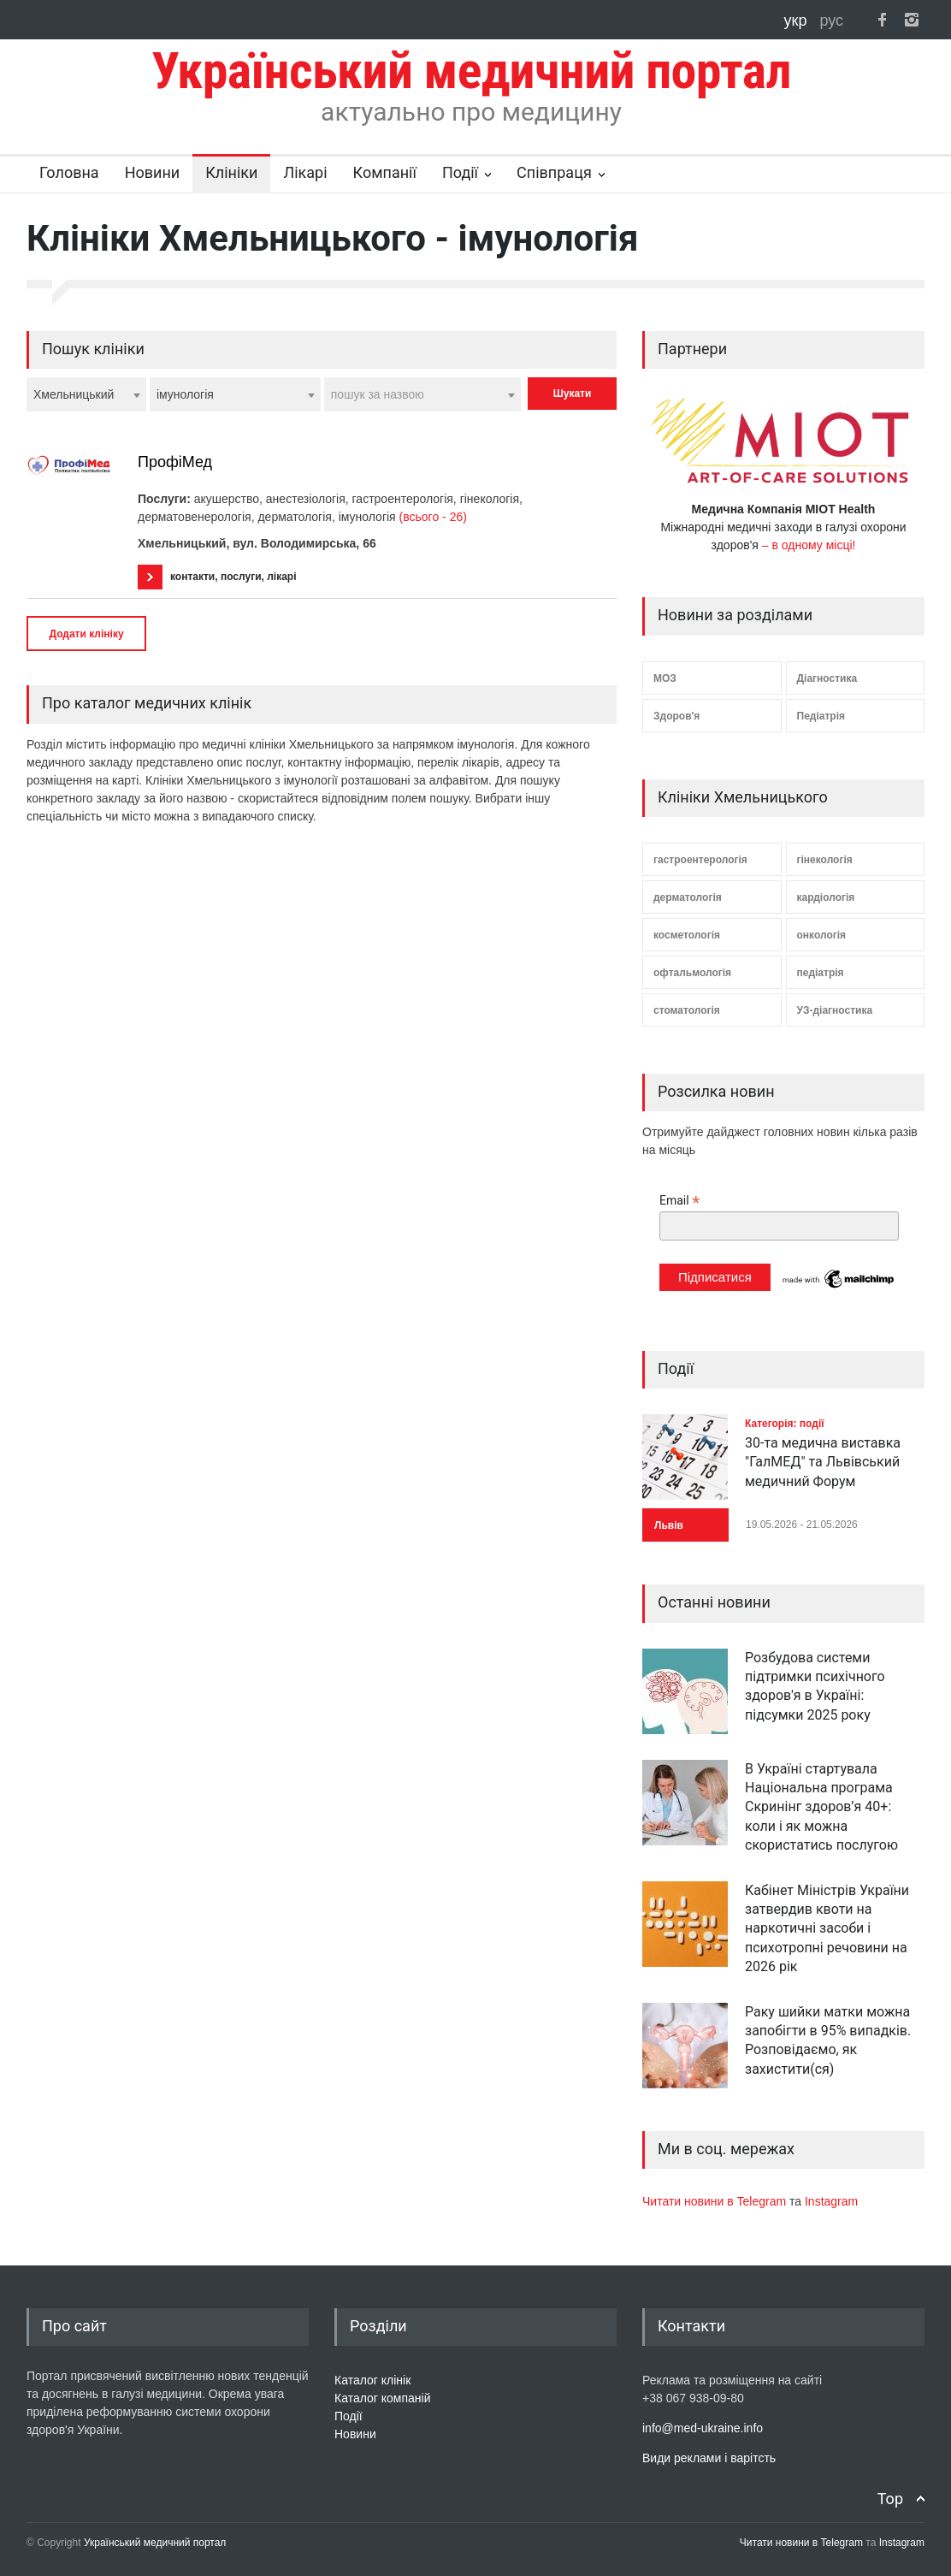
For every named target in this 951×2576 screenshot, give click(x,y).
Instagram (831, 2201)
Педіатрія (821, 716)
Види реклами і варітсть (709, 2458)
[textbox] (422, 394)
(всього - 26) (433, 517)
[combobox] (86, 394)
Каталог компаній (382, 2398)
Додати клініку (86, 634)
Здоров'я (676, 716)
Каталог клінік (372, 2380)
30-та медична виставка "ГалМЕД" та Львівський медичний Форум (823, 1462)
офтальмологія (692, 973)
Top (890, 2499)
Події (460, 172)
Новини (152, 172)
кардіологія (826, 897)
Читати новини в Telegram (715, 2201)
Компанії (384, 172)
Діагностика (827, 678)
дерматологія (687, 897)
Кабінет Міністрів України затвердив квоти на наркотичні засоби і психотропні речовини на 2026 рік (827, 1928)
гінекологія (825, 860)
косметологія (686, 935)
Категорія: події (784, 1424)
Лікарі (305, 172)
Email (679, 1201)
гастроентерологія (700, 860)
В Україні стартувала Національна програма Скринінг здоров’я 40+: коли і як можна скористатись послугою (821, 1807)
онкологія (822, 935)
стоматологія (686, 1010)
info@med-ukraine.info (702, 2428)
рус (831, 20)
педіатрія (820, 973)
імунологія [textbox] (185, 394)
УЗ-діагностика (835, 1010)
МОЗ (664, 678)
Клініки (231, 172)
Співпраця (554, 172)
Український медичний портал (155, 2543)
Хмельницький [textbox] (73, 394)
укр (798, 20)
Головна (69, 172)
